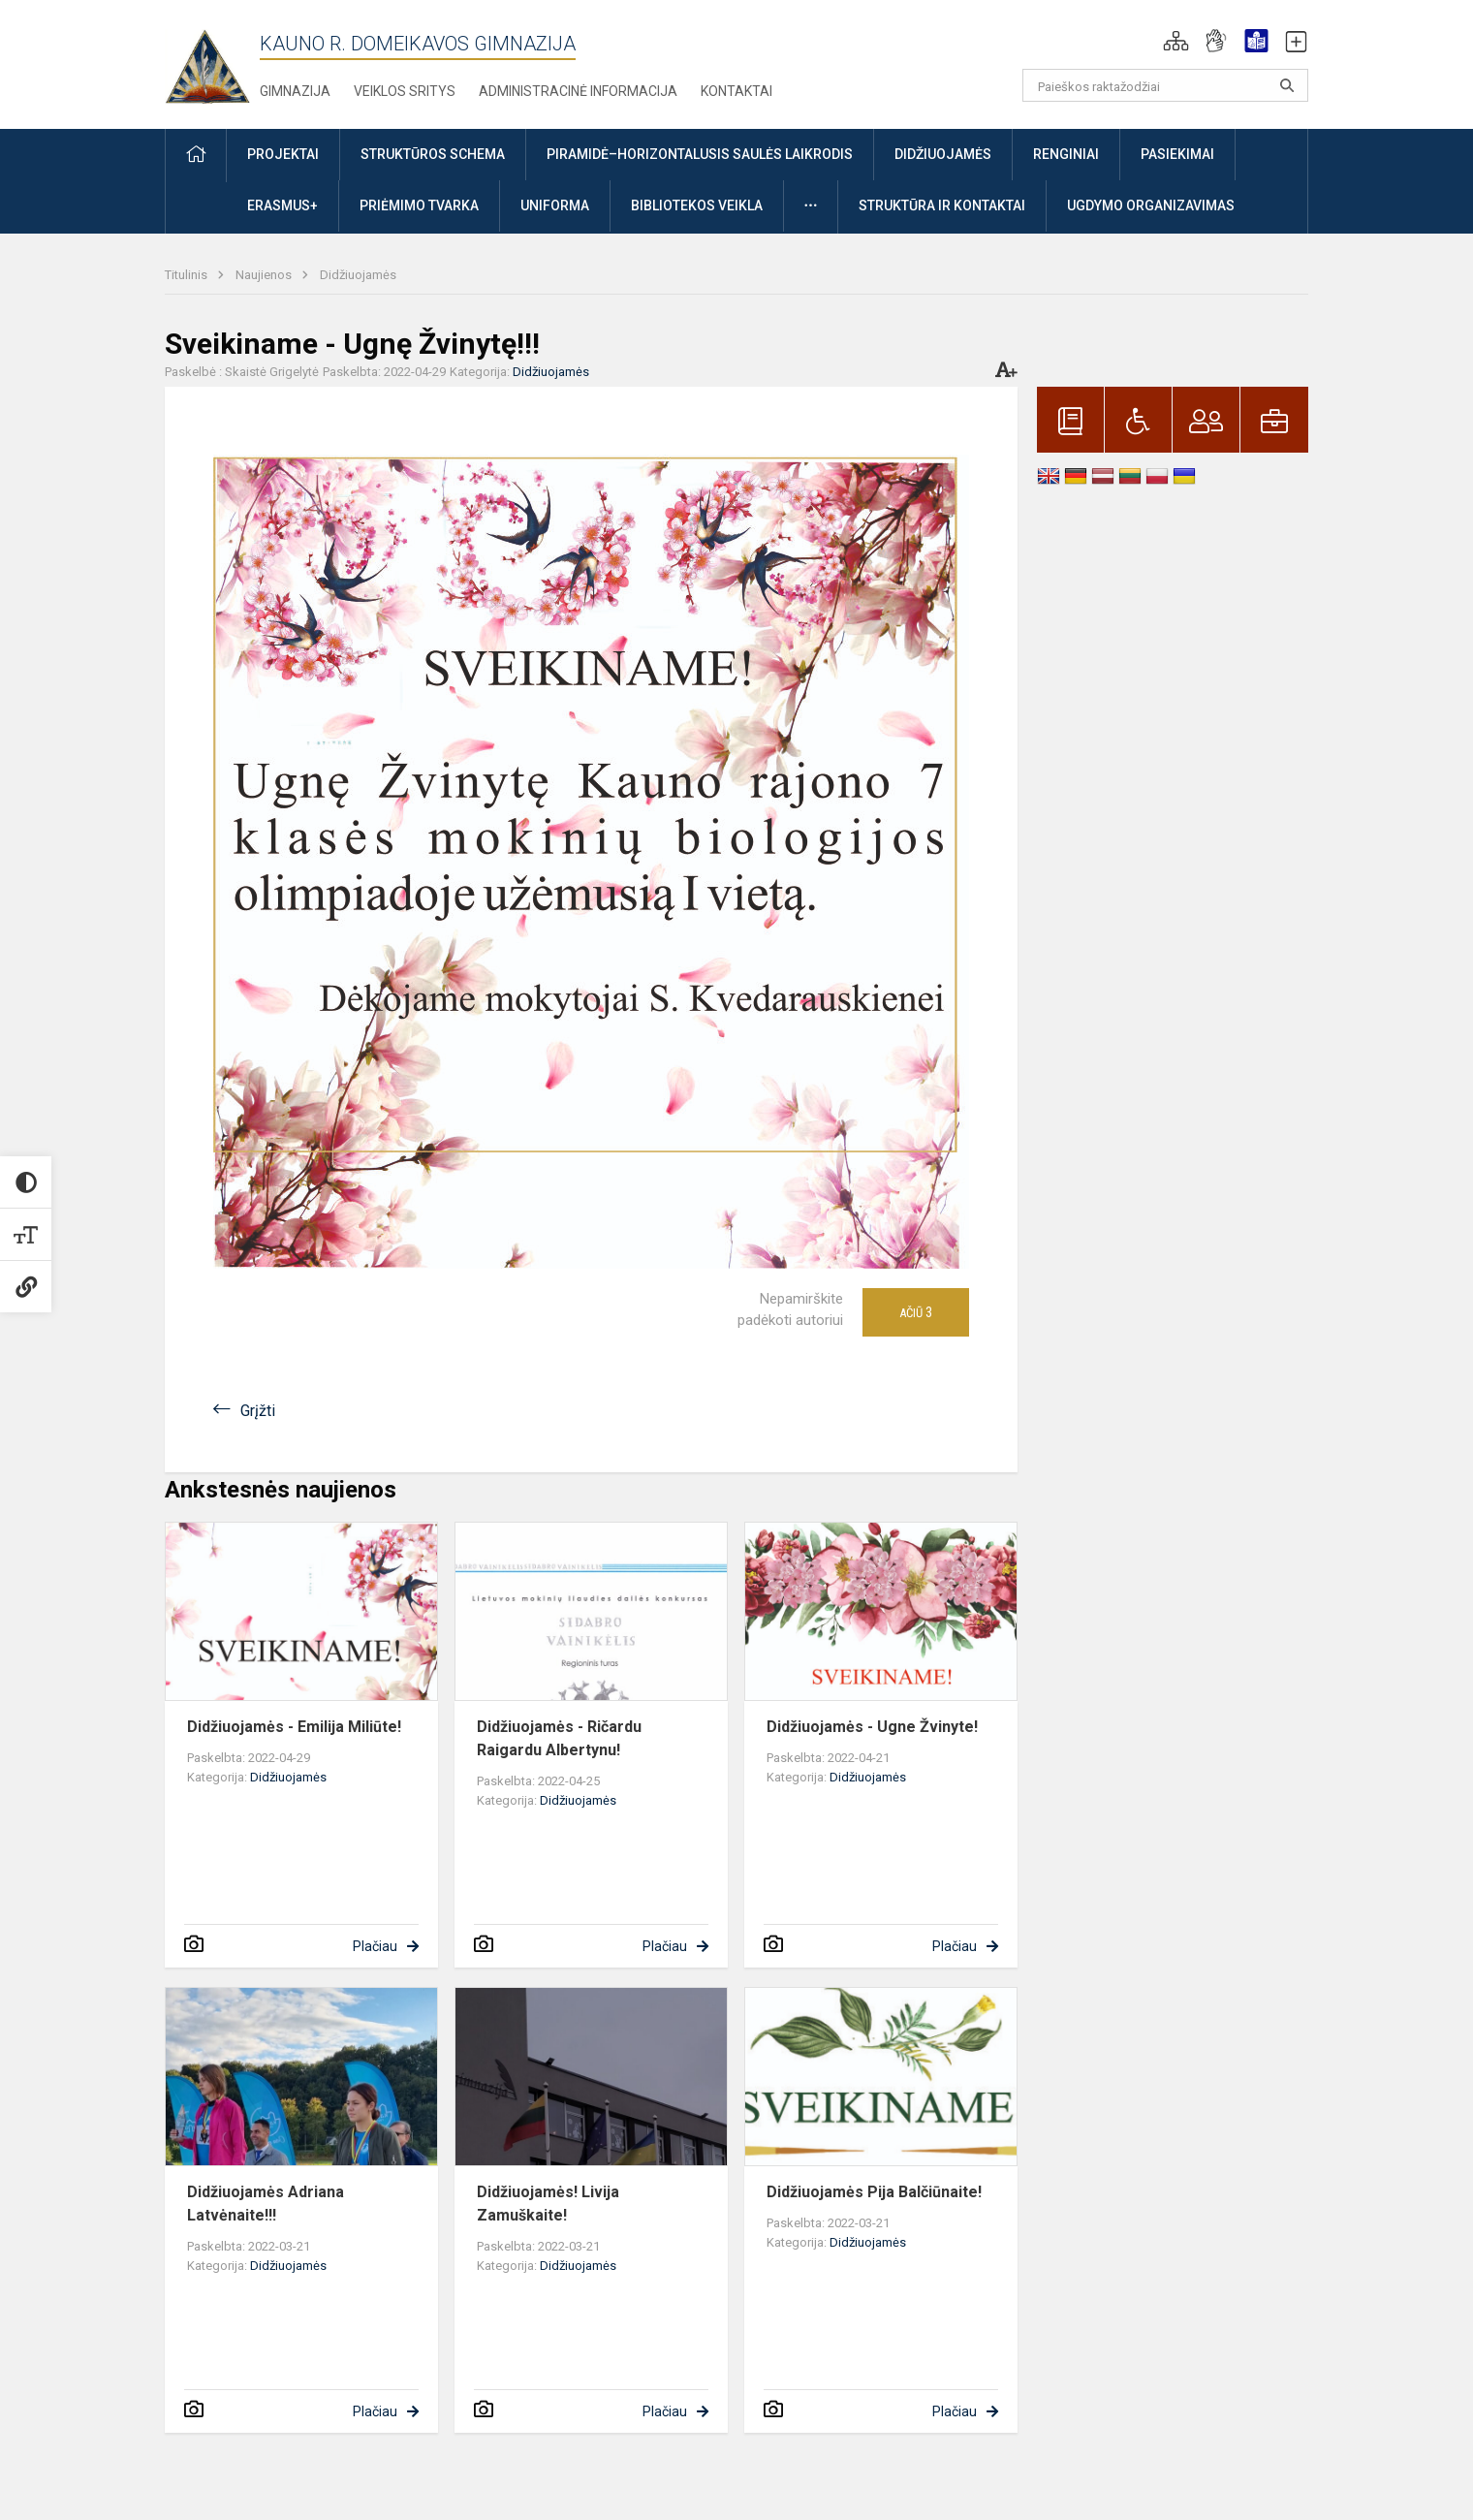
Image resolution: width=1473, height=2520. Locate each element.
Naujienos (265, 275)
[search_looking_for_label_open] (1287, 85)
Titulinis (187, 275)
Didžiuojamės (358, 275)
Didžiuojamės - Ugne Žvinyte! (872, 1726)
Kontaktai (736, 91)
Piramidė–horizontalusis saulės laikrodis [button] (700, 154)
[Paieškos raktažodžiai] (1165, 85)
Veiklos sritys (404, 91)
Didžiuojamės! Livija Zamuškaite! (548, 2203)
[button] (1176, 40)
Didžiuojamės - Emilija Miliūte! (294, 1726)
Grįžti (257, 1411)
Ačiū (915, 1312)
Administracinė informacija (578, 91)
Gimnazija (295, 91)
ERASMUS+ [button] (282, 205)
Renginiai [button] (1066, 154)
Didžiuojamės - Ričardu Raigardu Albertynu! (559, 1738)
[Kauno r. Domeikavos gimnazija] (212, 60)
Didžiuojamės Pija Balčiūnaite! (874, 2192)
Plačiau (375, 1946)
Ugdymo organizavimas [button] (1151, 205)
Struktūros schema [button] (432, 154)
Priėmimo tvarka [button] (419, 205)
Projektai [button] (283, 154)
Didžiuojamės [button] (942, 154)
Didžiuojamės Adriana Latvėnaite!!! (265, 2203)
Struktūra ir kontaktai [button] (942, 205)
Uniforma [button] (554, 205)
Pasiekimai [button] (1177, 154)
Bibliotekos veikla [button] (697, 205)
